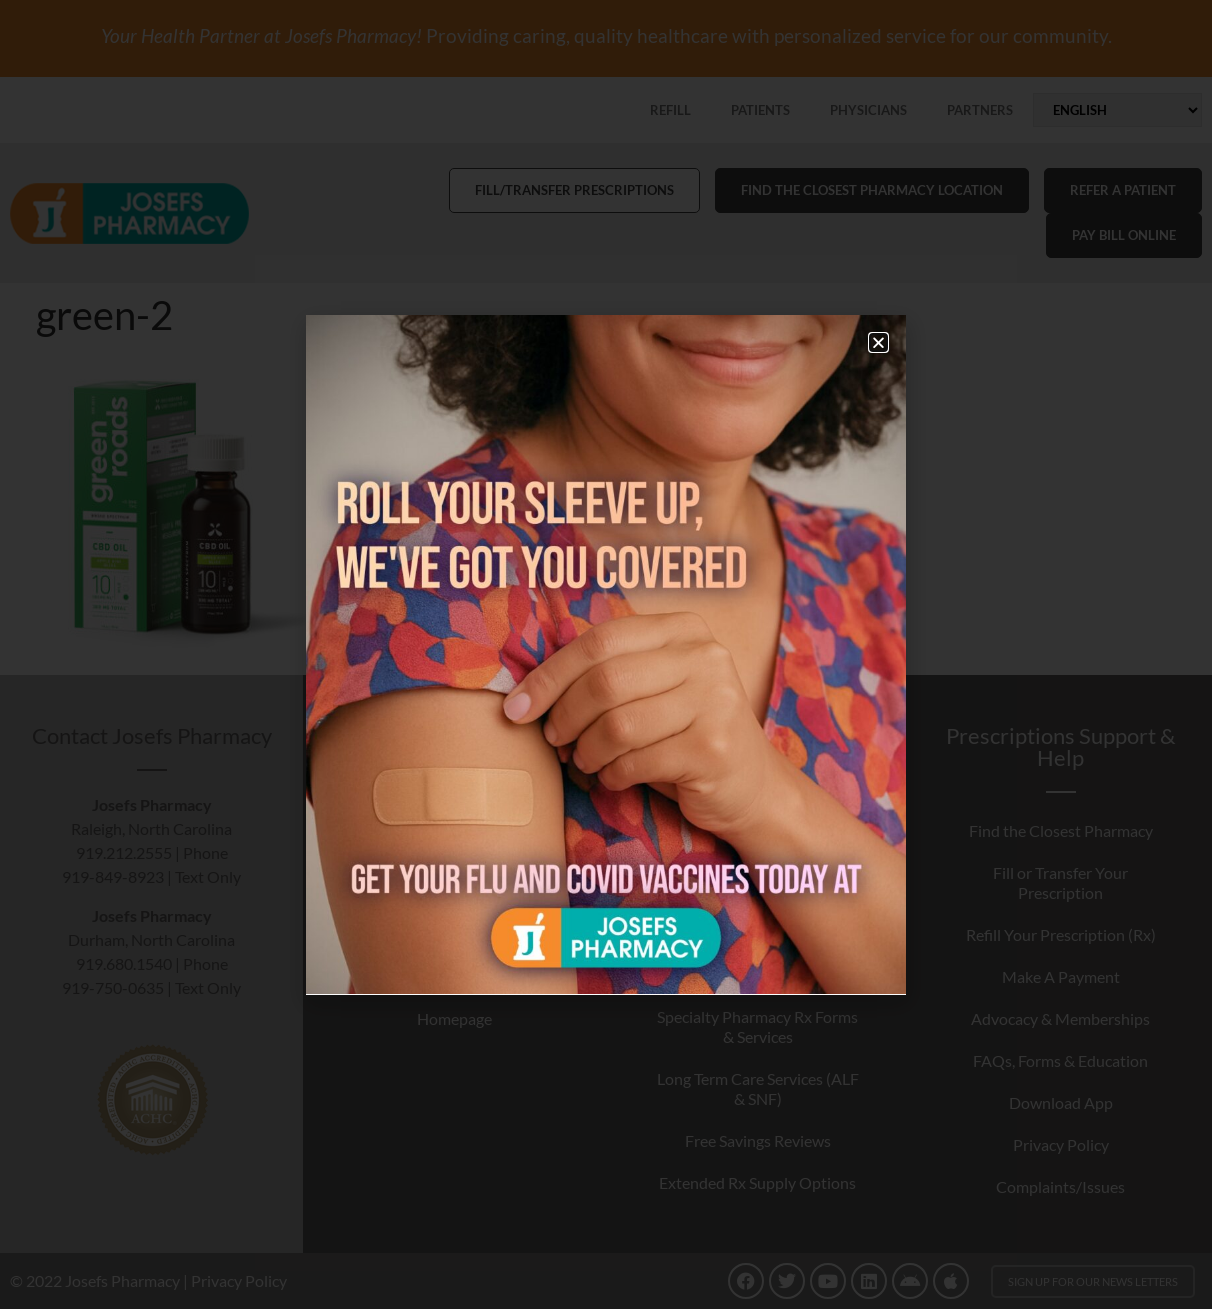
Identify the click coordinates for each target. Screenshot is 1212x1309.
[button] (878, 342)
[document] (606, 654)
